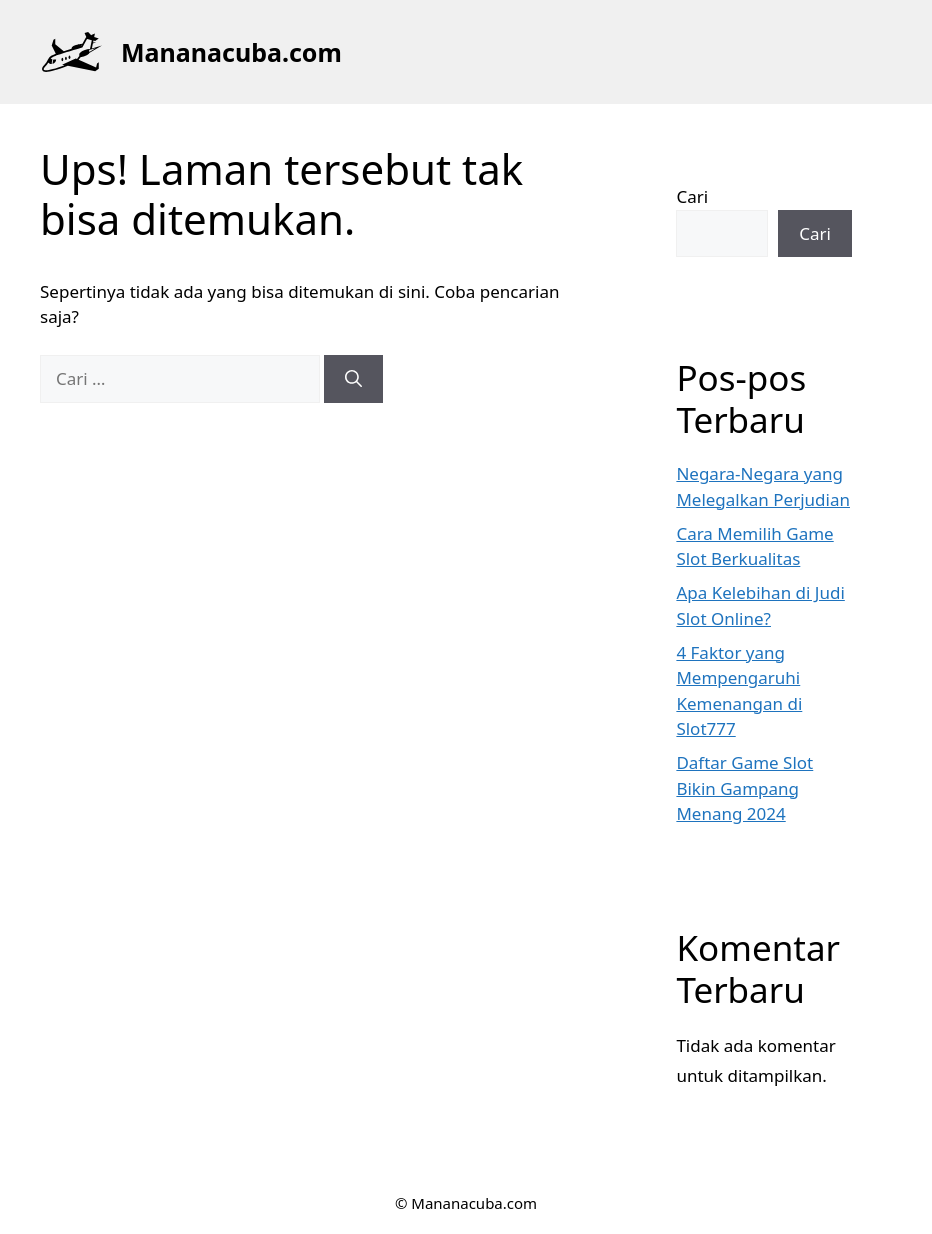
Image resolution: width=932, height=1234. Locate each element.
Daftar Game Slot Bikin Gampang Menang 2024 (744, 788)
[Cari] (353, 379)
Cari (692, 196)
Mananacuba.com (231, 52)
